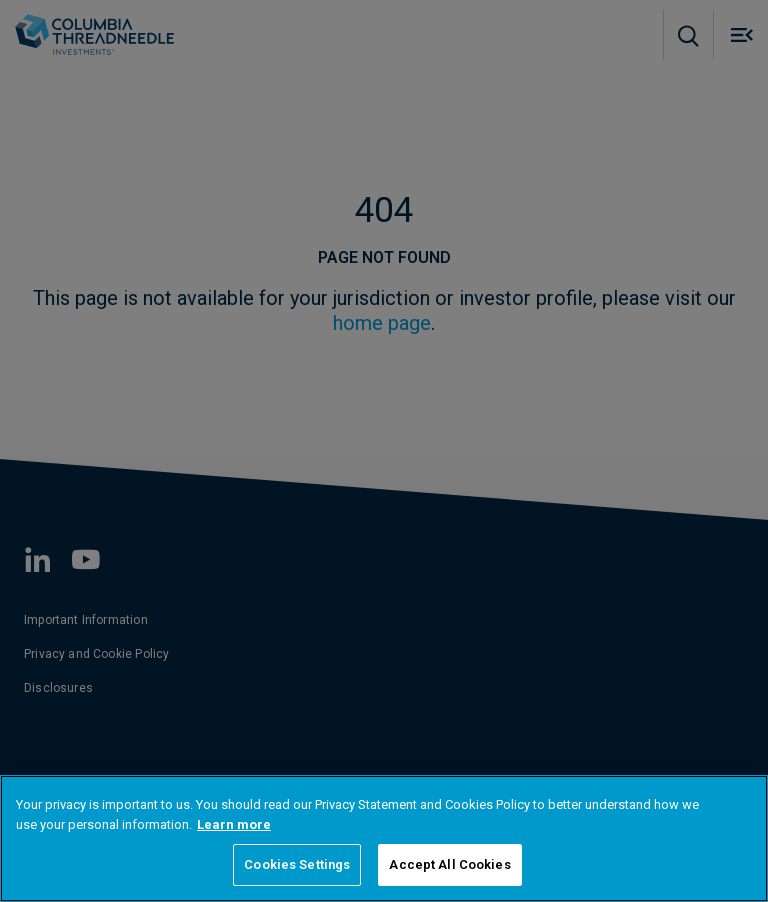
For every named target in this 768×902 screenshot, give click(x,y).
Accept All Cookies (449, 864)
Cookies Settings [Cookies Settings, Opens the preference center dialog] (297, 864)
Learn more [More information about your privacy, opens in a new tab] (234, 824)
